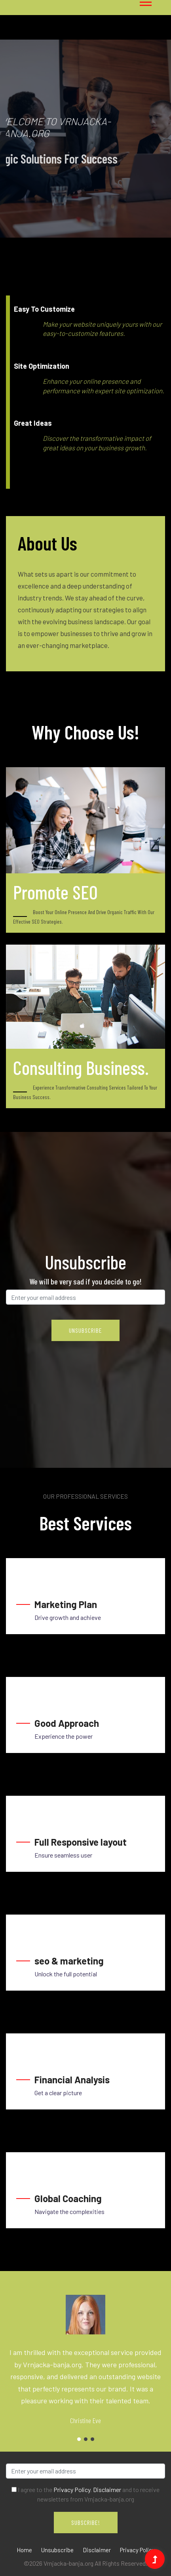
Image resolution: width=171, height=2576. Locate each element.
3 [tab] (92, 2439)
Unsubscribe (57, 2549)
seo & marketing (69, 1960)
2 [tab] (85, 2439)
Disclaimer (107, 2489)
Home (24, 2549)
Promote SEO (55, 891)
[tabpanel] (85, 139)
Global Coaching (68, 2198)
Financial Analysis (72, 2079)
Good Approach (66, 1723)
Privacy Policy (71, 2489)
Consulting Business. (81, 1067)
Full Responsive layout (80, 1841)
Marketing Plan (65, 1604)
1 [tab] (36, 198)
